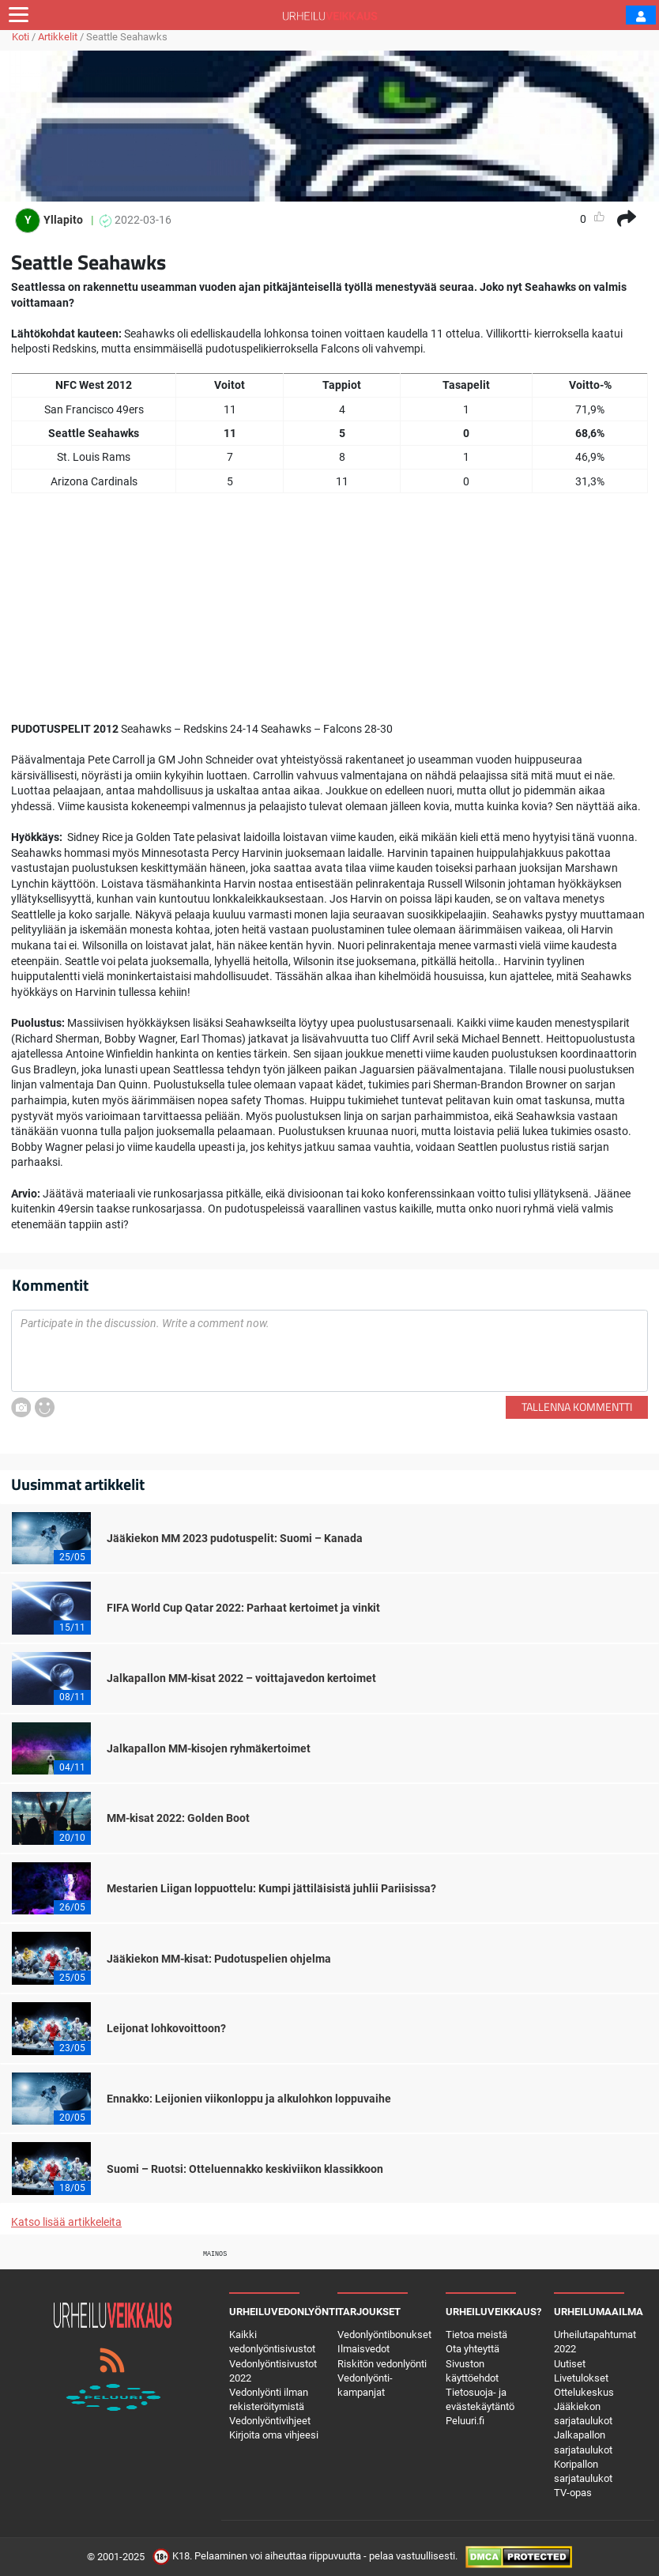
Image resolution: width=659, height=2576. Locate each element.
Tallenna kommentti (577, 1406)
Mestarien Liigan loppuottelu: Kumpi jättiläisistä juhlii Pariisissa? (271, 1888)
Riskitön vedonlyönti (382, 2364)
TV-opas (573, 2493)
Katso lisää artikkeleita (66, 2222)
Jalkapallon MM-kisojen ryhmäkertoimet (209, 1748)
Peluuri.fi (465, 2421)
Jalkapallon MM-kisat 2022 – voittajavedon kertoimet (241, 1678)
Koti (20, 37)
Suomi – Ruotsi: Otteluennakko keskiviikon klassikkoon (245, 2169)
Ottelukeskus (584, 2392)
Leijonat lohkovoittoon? (166, 2028)
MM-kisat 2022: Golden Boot (178, 1818)
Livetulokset (581, 2378)
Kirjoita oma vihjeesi (273, 2435)
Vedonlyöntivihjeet (270, 2421)
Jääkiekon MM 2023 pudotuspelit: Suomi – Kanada (235, 1538)
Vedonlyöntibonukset (384, 2334)
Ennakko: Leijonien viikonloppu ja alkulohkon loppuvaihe (249, 2098)
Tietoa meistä (476, 2334)
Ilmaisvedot (363, 2349)
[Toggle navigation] (18, 15)
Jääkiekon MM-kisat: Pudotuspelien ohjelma (219, 1958)
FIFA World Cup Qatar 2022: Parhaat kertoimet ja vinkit (243, 1607)
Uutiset (570, 2364)
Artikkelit (57, 37)
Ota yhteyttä (472, 2349)
